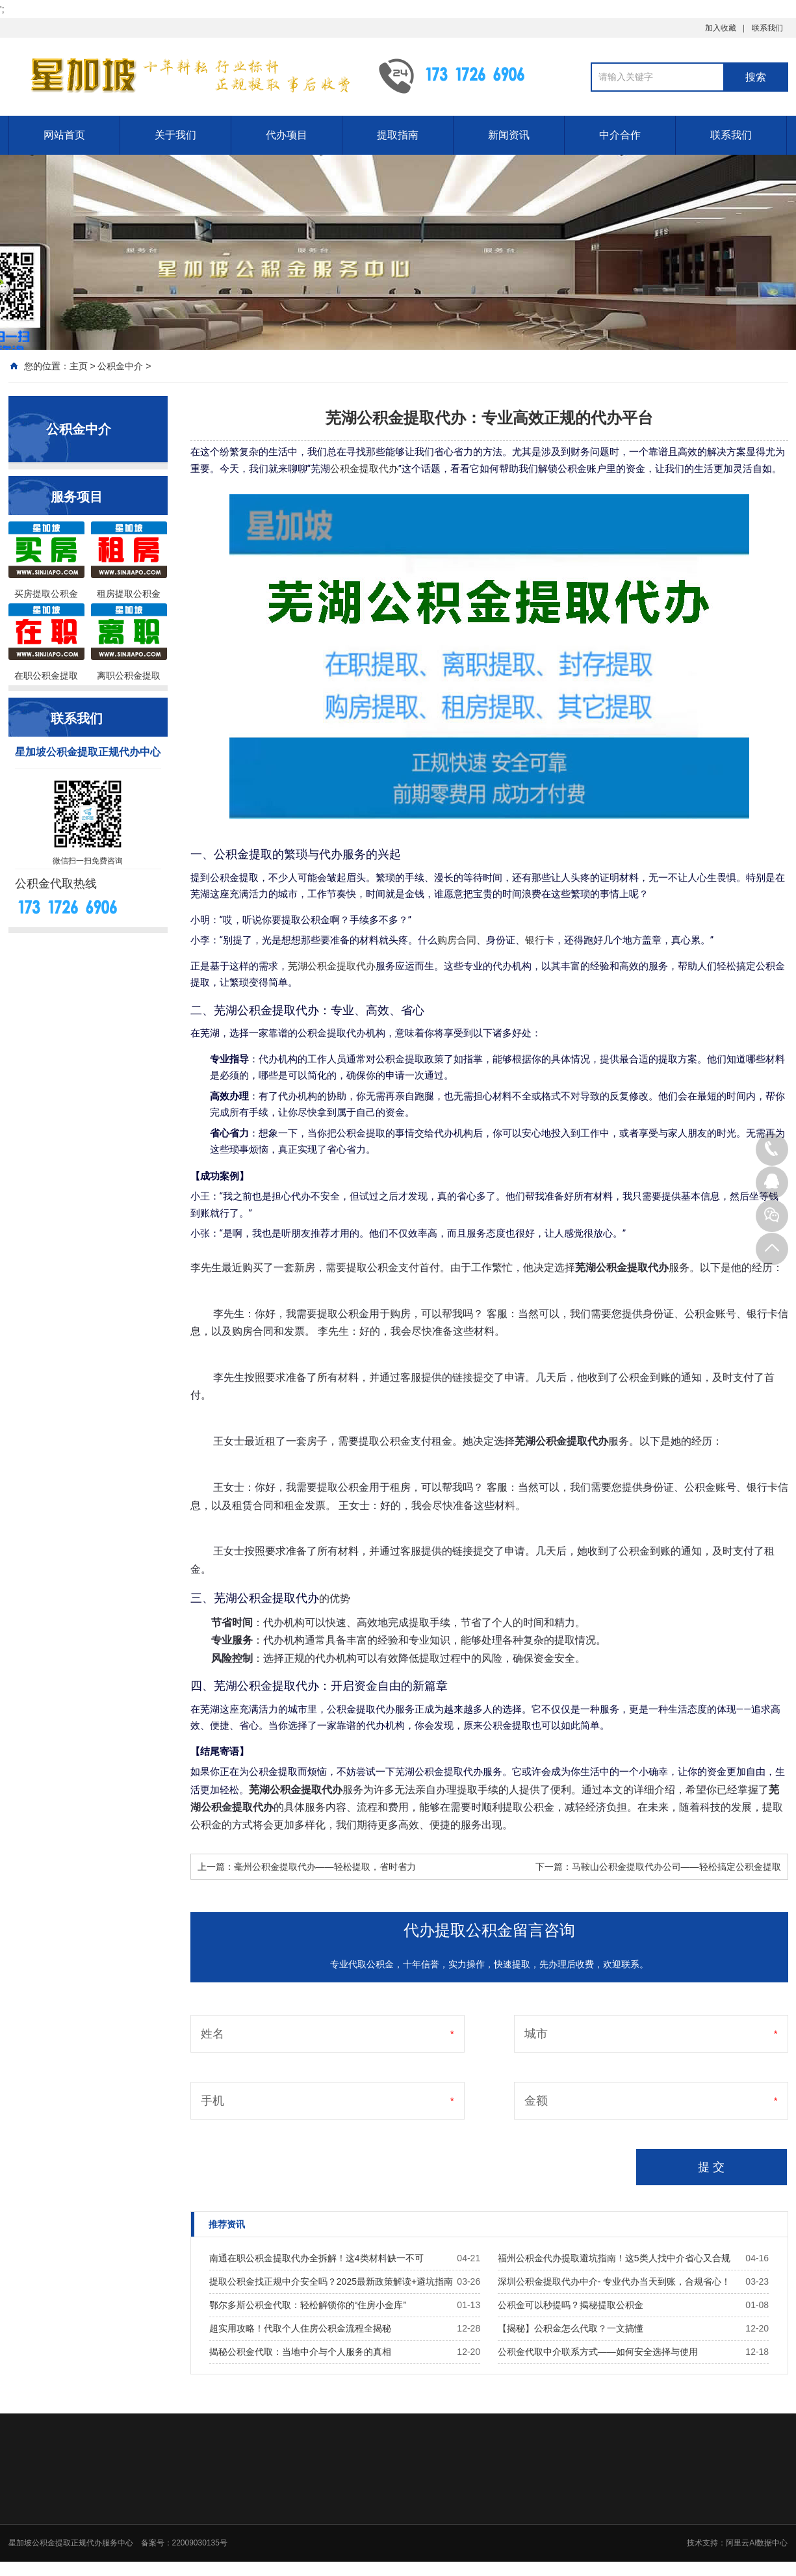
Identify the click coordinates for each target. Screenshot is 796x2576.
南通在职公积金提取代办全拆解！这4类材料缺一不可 (316, 2258)
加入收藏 (720, 28)
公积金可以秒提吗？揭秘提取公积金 (570, 2305)
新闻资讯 (509, 134)
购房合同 (456, 940)
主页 (79, 366)
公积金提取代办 (364, 469)
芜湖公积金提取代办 (332, 966)
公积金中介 (120, 366)
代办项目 (286, 134)
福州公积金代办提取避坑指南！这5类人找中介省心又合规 (614, 2258)
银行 (535, 940)
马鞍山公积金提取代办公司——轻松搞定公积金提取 (676, 1866)
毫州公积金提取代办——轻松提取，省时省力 (325, 1866)
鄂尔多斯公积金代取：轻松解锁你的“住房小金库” (307, 2305)
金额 (536, 2100)
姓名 (212, 2033)
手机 (212, 2100)
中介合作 (620, 134)
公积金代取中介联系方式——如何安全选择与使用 (598, 2351)
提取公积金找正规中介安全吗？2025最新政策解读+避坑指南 (331, 2281)
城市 (536, 2033)
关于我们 (175, 134)
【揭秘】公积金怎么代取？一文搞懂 (570, 2328)
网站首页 (64, 134)
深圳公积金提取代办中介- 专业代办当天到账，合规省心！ (614, 2281)
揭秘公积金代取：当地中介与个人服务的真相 (300, 2351)
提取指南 (397, 134)
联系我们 (767, 28)
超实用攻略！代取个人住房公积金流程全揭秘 (300, 2328)
